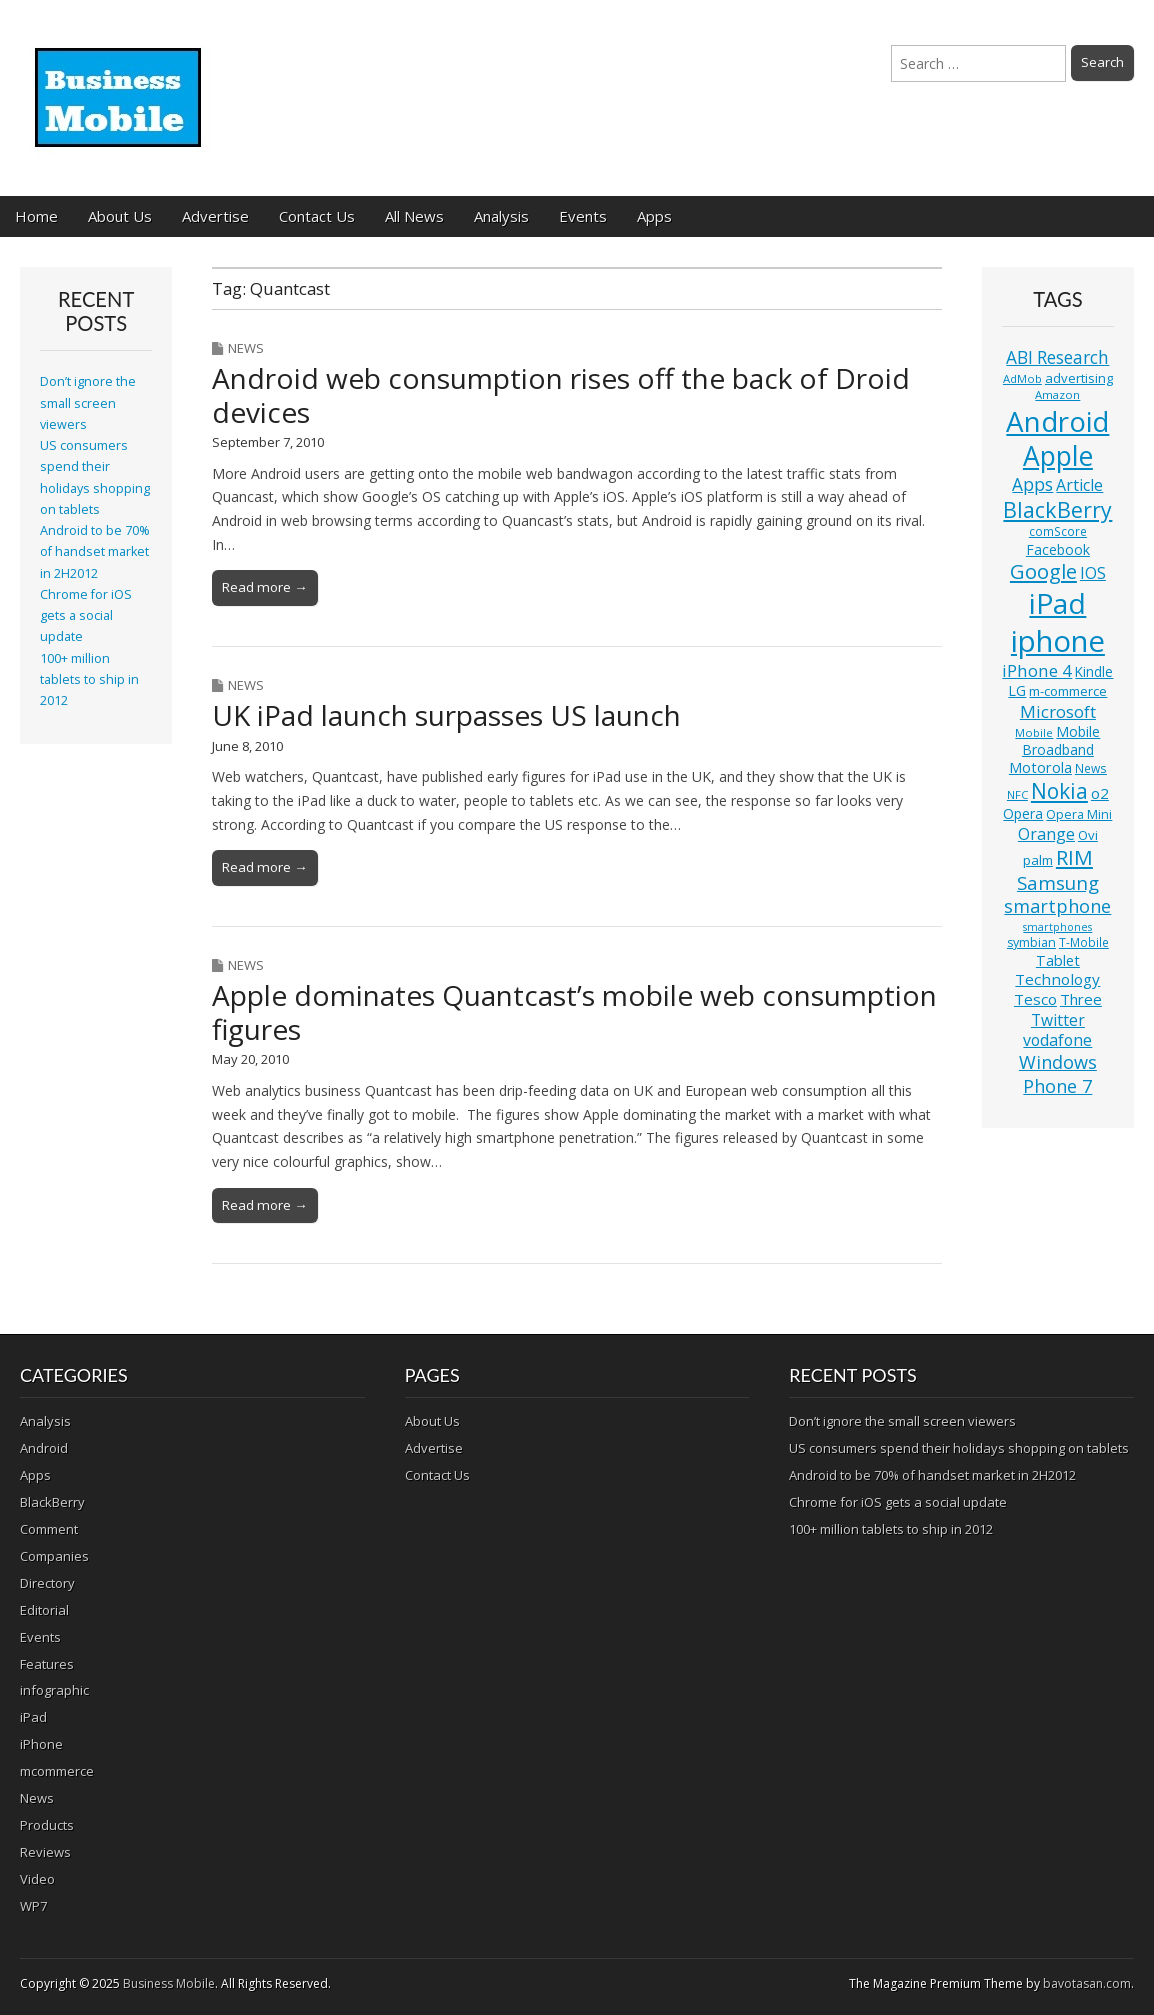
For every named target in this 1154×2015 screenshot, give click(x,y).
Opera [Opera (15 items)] (1023, 813)
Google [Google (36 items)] (1043, 571)
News (246, 348)
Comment (49, 1529)
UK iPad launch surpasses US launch (446, 715)
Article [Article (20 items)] (1079, 485)
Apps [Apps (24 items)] (1032, 484)
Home (36, 216)
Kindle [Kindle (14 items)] (1094, 671)
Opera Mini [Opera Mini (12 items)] (1079, 814)
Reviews (45, 1852)
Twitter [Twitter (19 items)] (1058, 1020)
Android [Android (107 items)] (1057, 421)
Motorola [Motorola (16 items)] (1040, 767)
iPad (33, 1717)
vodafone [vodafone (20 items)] (1057, 1040)
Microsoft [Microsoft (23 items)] (1058, 711)
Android (44, 1448)
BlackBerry (52, 1502)
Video (37, 1879)
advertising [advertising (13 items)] (1079, 378)
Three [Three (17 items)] (1081, 999)
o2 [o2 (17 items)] (1100, 793)
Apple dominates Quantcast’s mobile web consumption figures (574, 1012)
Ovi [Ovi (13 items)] (1088, 835)
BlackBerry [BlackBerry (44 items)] (1057, 509)
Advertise (215, 216)
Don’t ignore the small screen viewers (88, 403)
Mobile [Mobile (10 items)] (1034, 732)
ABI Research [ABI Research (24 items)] (1057, 357)
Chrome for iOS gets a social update (86, 616)
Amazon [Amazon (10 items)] (1057, 394)
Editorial (44, 1610)
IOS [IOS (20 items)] (1093, 573)
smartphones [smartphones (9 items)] (1057, 927)
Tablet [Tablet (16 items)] (1058, 960)
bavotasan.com (1087, 1983)
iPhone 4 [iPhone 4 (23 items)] (1037, 670)
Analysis (501, 216)
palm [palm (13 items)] (1038, 860)
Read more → (264, 587)
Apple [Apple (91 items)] (1058, 456)
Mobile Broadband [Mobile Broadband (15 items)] (1061, 740)
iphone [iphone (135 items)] (1058, 641)
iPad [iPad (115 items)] (1057, 603)
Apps (654, 216)
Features (47, 1664)
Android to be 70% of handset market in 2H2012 (95, 552)
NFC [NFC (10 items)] (1017, 794)
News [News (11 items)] (1091, 768)
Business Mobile (169, 1983)
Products (47, 1825)
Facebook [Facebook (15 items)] (1058, 549)
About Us (120, 216)
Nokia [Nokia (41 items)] (1059, 791)
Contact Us (317, 216)
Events (583, 216)
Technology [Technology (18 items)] (1057, 979)
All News (414, 216)
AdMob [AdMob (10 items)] (1022, 378)
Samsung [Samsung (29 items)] (1058, 882)
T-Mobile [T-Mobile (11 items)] (1084, 942)
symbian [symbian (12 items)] (1031, 942)
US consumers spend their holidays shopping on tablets (959, 1448)
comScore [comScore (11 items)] (1058, 531)
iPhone (41, 1744)
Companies (54, 1556)
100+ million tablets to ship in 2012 (89, 680)
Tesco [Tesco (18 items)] (1035, 999)
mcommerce (57, 1771)
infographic (54, 1690)
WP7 (33, 1906)
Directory (47, 1583)
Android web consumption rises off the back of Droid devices (561, 395)
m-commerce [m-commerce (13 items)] (1068, 691)
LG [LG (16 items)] (1017, 690)
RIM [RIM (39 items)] (1074, 857)
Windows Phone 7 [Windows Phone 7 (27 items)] (1058, 1074)
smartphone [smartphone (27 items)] (1057, 906)
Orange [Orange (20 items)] (1046, 834)
